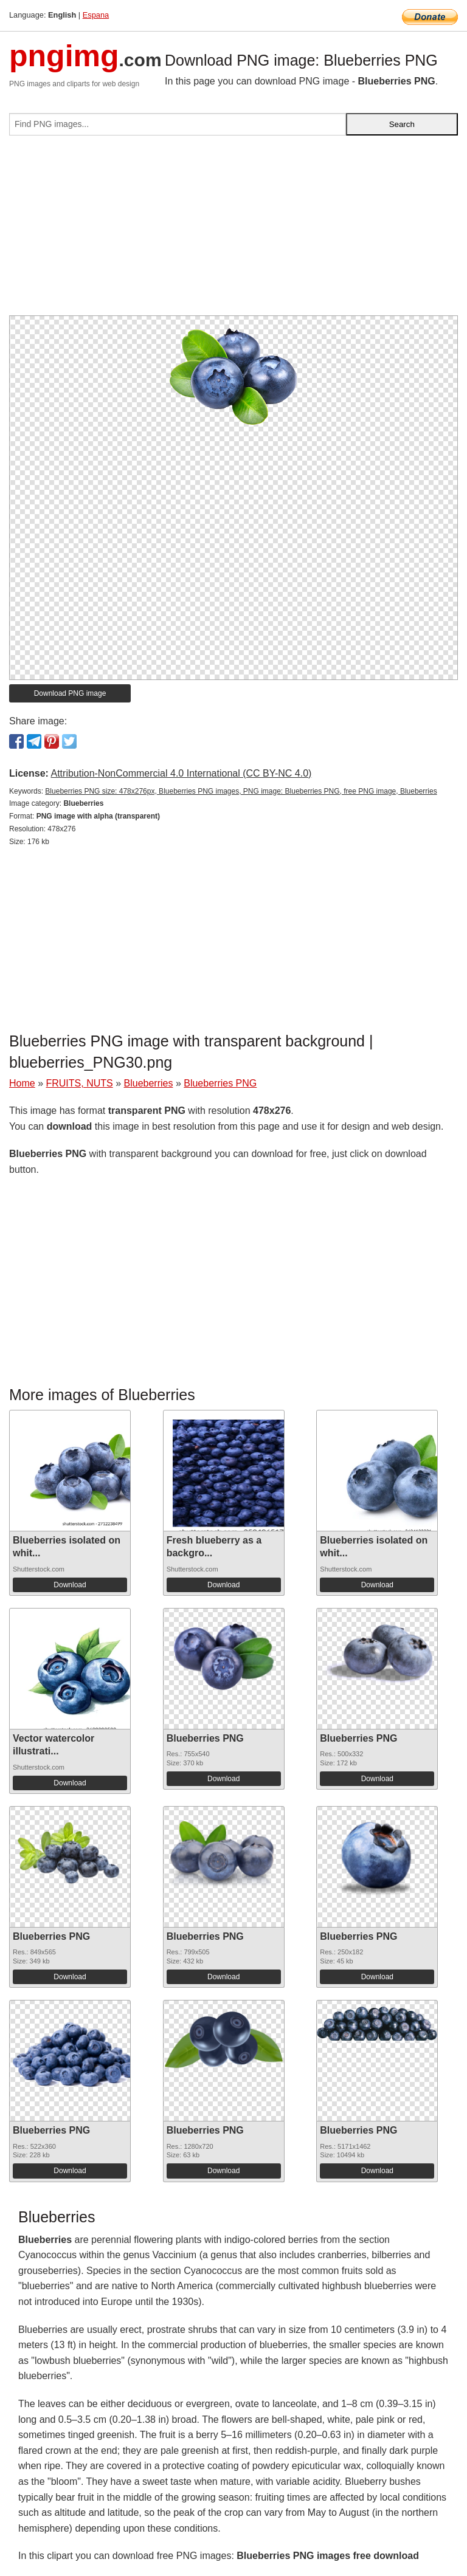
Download (70, 1585)
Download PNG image (70, 693)
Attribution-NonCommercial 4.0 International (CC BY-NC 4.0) (180, 773)
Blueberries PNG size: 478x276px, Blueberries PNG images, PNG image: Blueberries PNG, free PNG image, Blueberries (241, 791)
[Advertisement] (233, 230)
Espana (96, 14)
